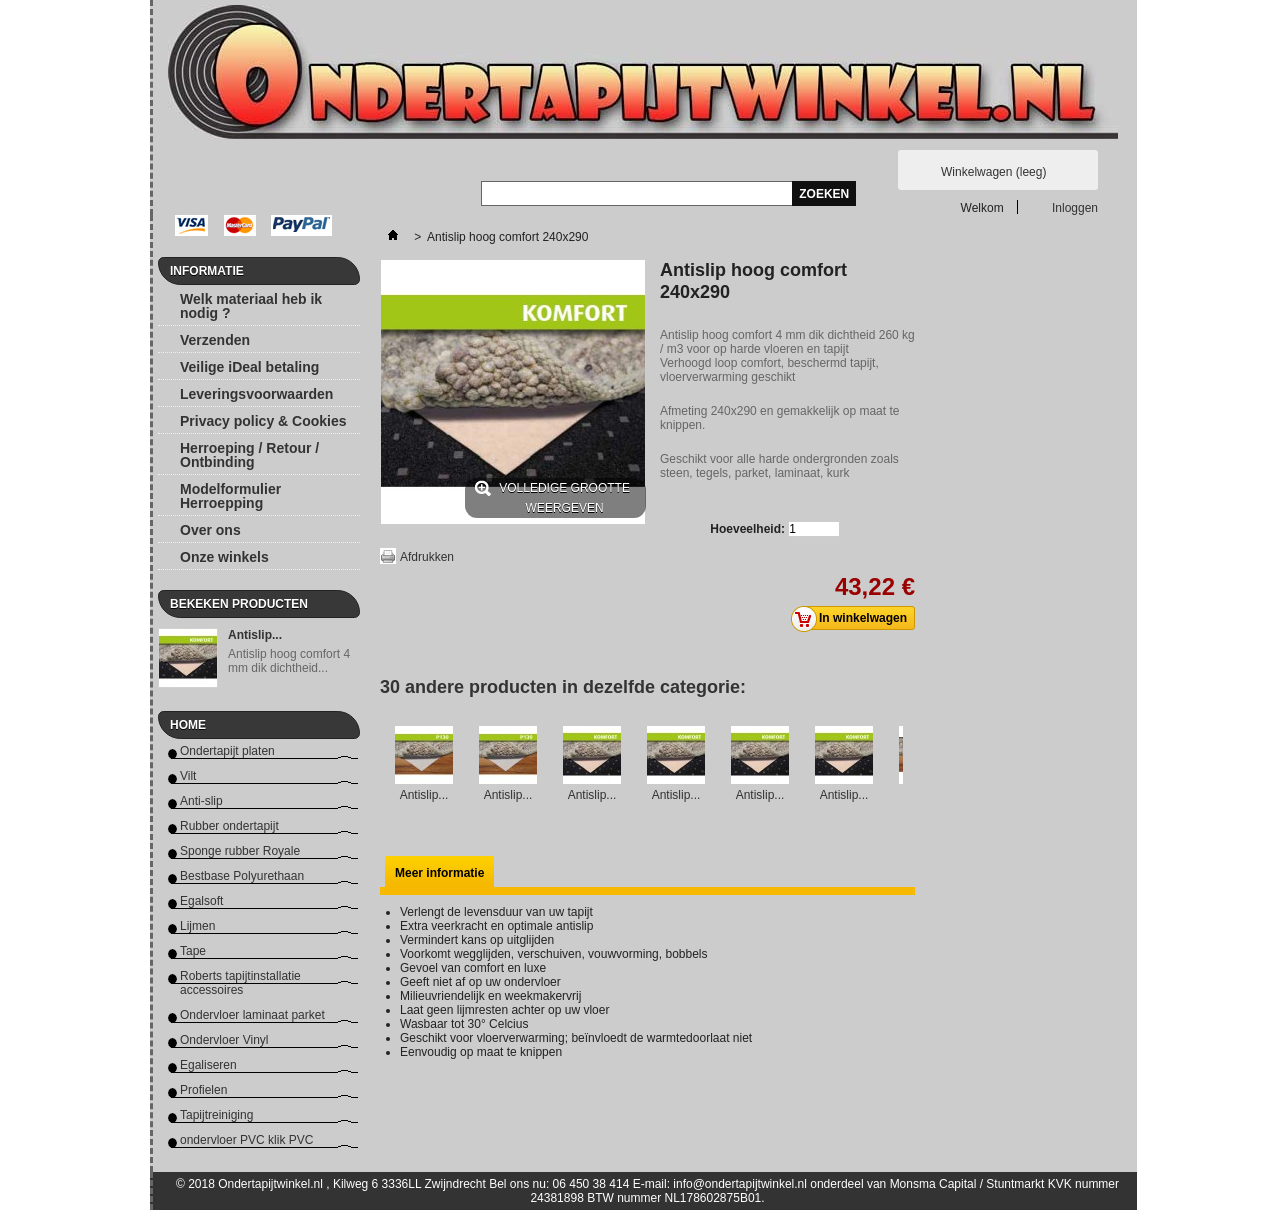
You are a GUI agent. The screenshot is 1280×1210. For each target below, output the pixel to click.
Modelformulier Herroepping (230, 496)
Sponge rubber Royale (240, 851)
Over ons (210, 530)
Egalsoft (201, 901)
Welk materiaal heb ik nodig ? (251, 306)
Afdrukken (427, 557)
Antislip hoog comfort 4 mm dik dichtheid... (289, 661)
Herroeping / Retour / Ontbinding (249, 455)
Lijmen (197, 926)
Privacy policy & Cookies (263, 421)
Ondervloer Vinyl (224, 1040)
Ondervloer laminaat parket (252, 1015)
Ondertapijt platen (227, 751)
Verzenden (215, 340)
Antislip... (255, 635)
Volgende (907, 764)
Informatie (207, 271)
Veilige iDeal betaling (249, 367)
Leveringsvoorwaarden (256, 394)
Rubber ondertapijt (229, 826)
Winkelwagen (993, 172)
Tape (193, 951)
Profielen (203, 1090)
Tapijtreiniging (216, 1115)
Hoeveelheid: (747, 529)
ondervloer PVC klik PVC (246, 1140)
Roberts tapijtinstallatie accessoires (240, 983)
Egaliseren (208, 1065)
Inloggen (1075, 207)
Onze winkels (224, 557)
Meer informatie (439, 873)
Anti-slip (201, 801)
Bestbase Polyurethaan (242, 876)
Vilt (188, 776)
